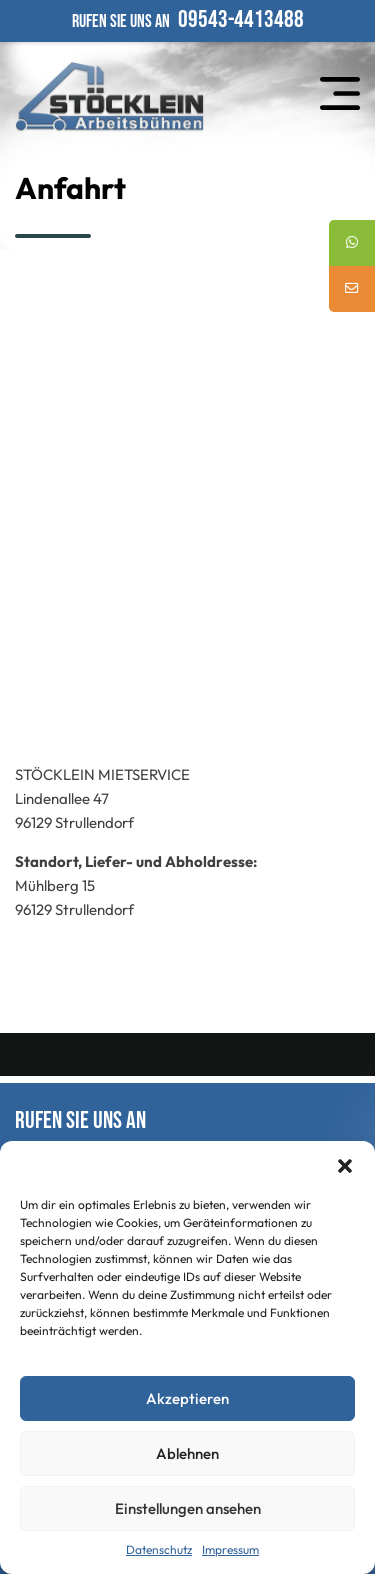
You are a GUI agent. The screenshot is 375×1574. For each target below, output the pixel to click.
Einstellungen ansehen (188, 1508)
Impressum (230, 1549)
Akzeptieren (187, 1398)
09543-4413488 (241, 19)
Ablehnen (187, 1453)
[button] (345, 1166)
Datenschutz (159, 1549)
